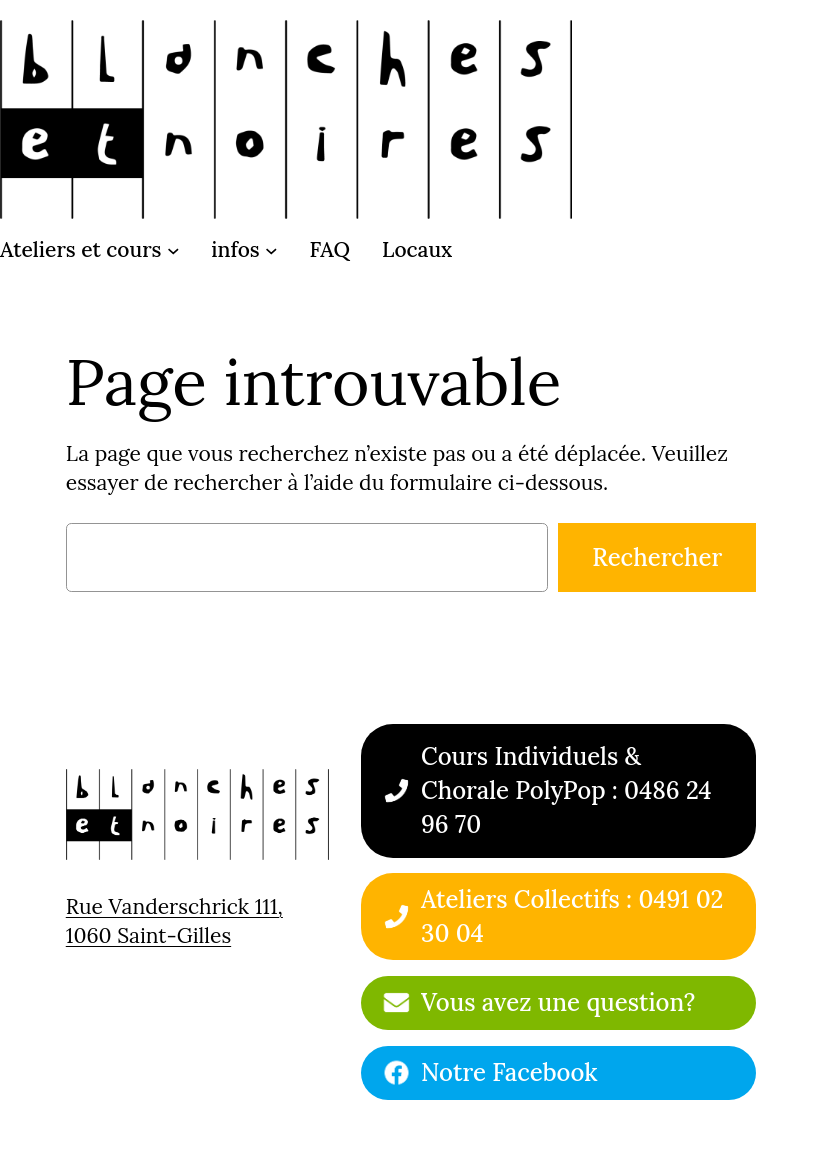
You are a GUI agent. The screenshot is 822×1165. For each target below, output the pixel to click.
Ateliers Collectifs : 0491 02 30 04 (572, 916)
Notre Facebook (509, 1072)
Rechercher (657, 557)
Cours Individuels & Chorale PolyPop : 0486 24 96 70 (566, 790)
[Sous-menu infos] (271, 250)
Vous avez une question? (558, 1002)
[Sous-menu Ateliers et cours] (173, 250)
